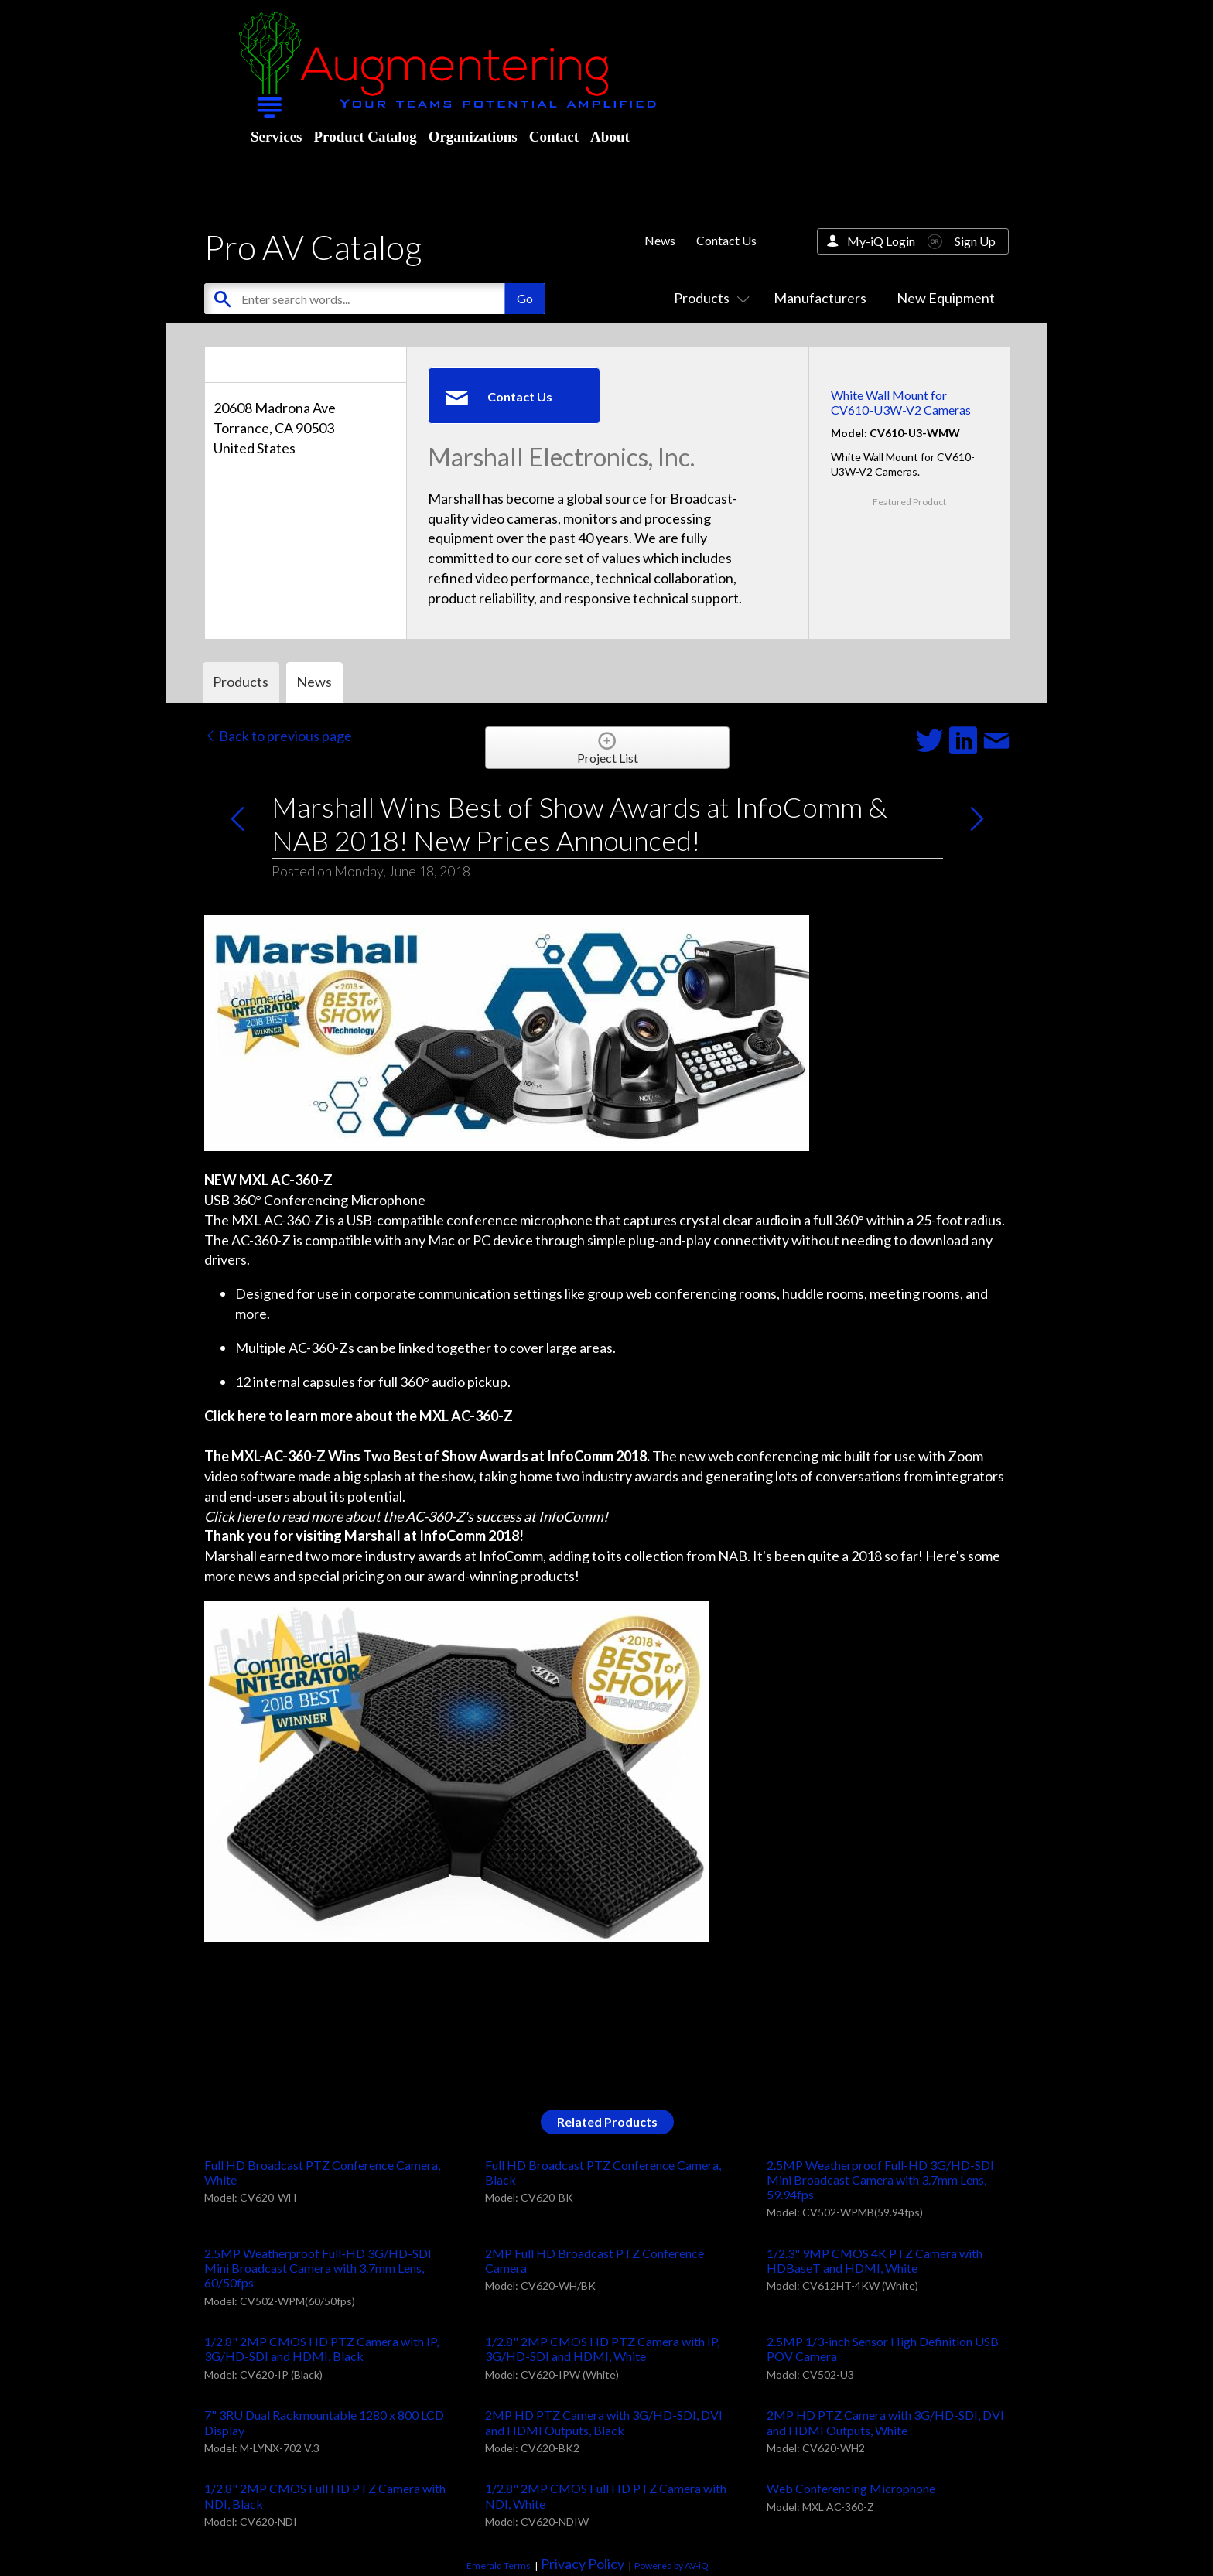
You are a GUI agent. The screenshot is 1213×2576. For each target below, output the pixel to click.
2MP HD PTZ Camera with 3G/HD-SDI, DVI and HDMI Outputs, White (885, 2422)
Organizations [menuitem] (473, 136)
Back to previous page (278, 735)
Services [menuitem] (276, 136)
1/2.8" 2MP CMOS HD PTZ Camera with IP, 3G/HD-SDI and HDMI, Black (321, 2348)
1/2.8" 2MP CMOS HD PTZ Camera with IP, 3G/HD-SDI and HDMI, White (602, 2348)
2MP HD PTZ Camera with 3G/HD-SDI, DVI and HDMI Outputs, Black (604, 2422)
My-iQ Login (881, 241)
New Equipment (946, 297)
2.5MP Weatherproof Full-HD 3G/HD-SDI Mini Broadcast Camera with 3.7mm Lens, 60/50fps (318, 2268)
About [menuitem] (610, 136)
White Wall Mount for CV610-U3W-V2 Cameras (901, 402)
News (659, 240)
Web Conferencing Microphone (851, 2488)
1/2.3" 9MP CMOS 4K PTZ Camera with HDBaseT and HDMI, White (874, 2260)
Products (708, 297)
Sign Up (975, 241)
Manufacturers (820, 297)
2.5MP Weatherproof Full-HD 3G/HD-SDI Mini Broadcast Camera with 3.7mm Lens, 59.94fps (880, 2179)
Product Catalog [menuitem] (364, 136)
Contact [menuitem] (554, 136)
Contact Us (726, 240)
